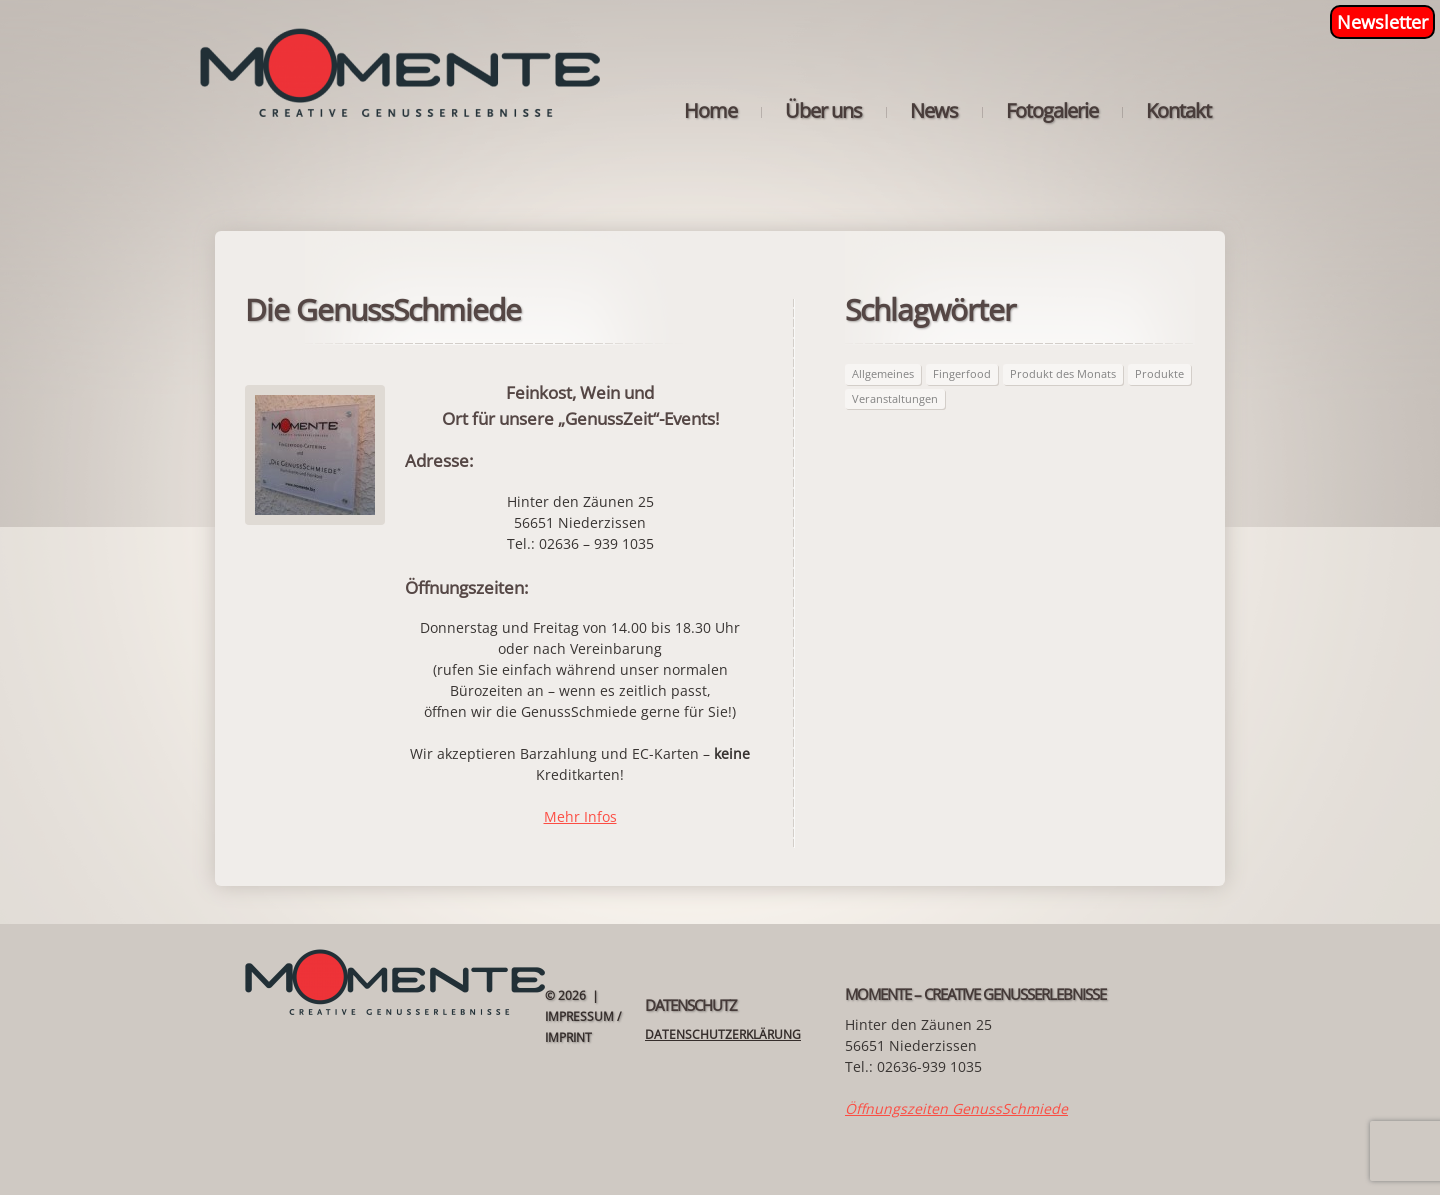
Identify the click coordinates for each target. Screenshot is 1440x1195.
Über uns (823, 111)
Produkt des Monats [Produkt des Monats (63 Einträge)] (1063, 373)
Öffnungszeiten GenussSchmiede (956, 1108)
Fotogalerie (1052, 111)
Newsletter (1382, 22)
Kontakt (1178, 111)
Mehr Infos (580, 816)
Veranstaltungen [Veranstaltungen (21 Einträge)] (895, 398)
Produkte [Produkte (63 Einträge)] (1159, 373)
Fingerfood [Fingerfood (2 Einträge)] (962, 373)
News (934, 111)
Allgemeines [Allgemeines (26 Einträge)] (883, 373)
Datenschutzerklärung (723, 1034)
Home (710, 111)
